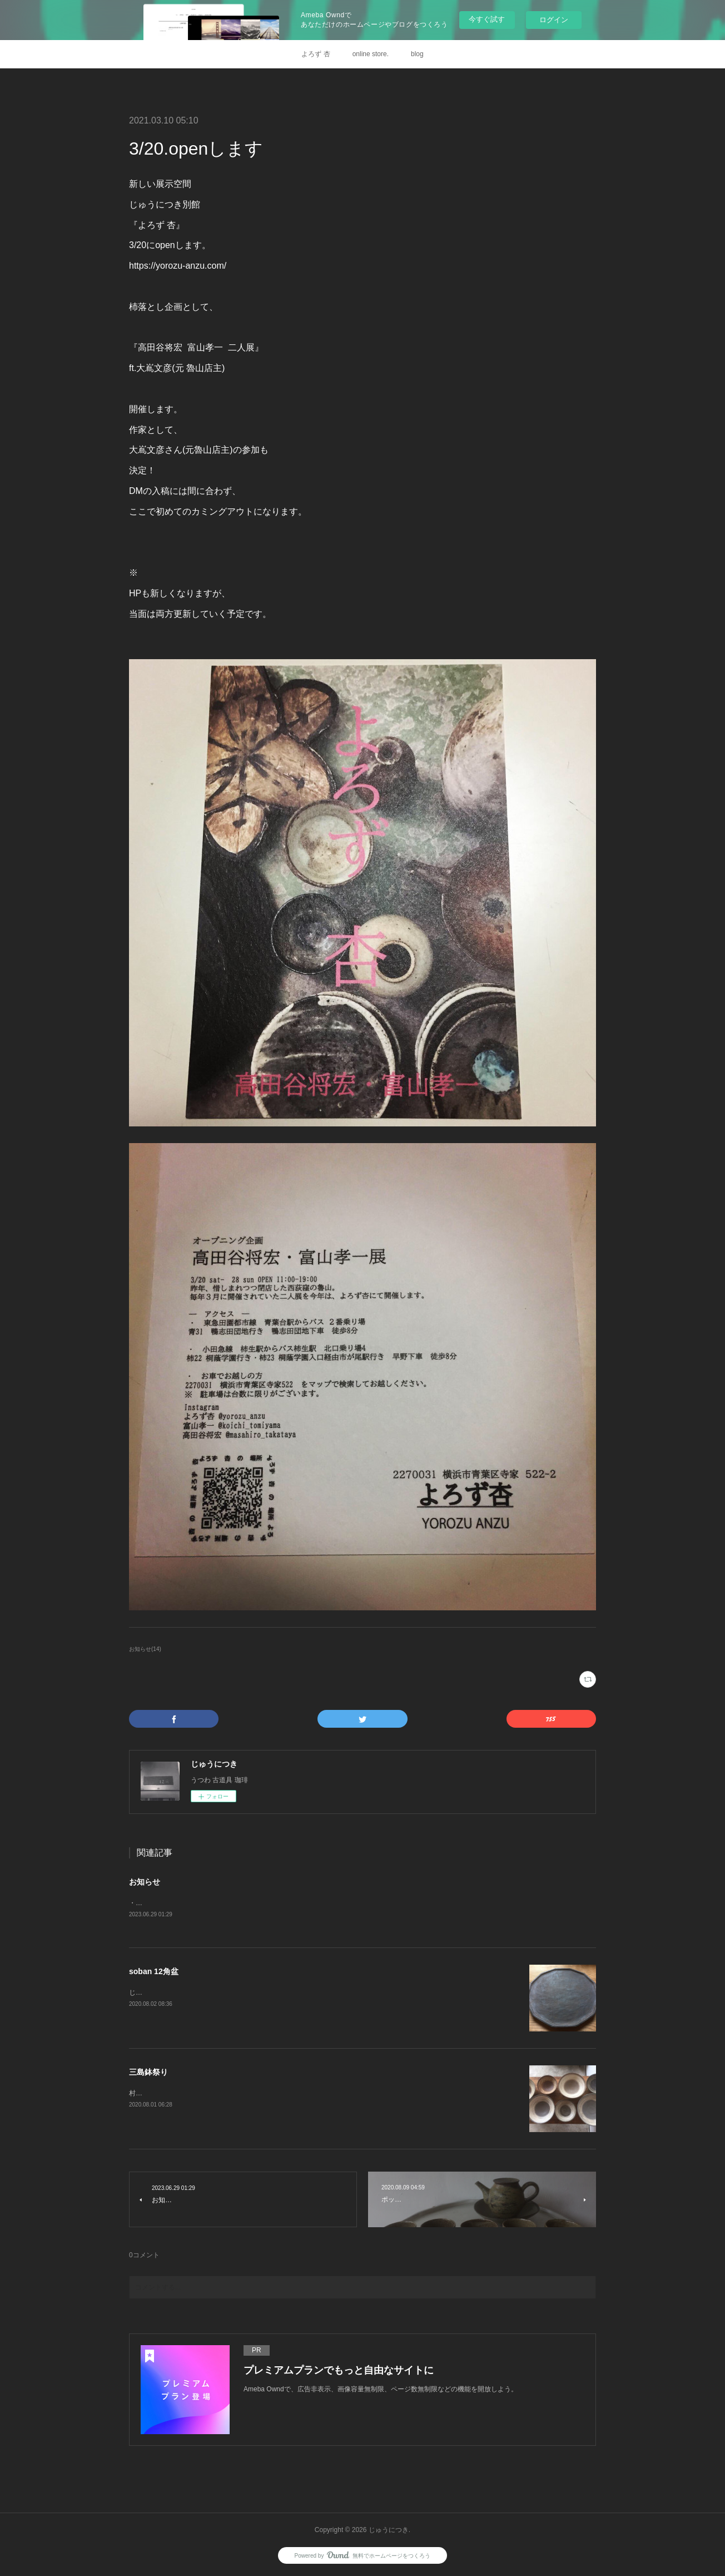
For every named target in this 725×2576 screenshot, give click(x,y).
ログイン (553, 20)
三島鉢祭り (148, 2073)
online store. (370, 54)
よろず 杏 (315, 54)
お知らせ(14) (145, 1649)
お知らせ (144, 1881)
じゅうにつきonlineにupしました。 (181, 1993)
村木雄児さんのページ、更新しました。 (189, 2094)
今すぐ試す (487, 19)
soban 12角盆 (153, 1972)
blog (417, 54)
